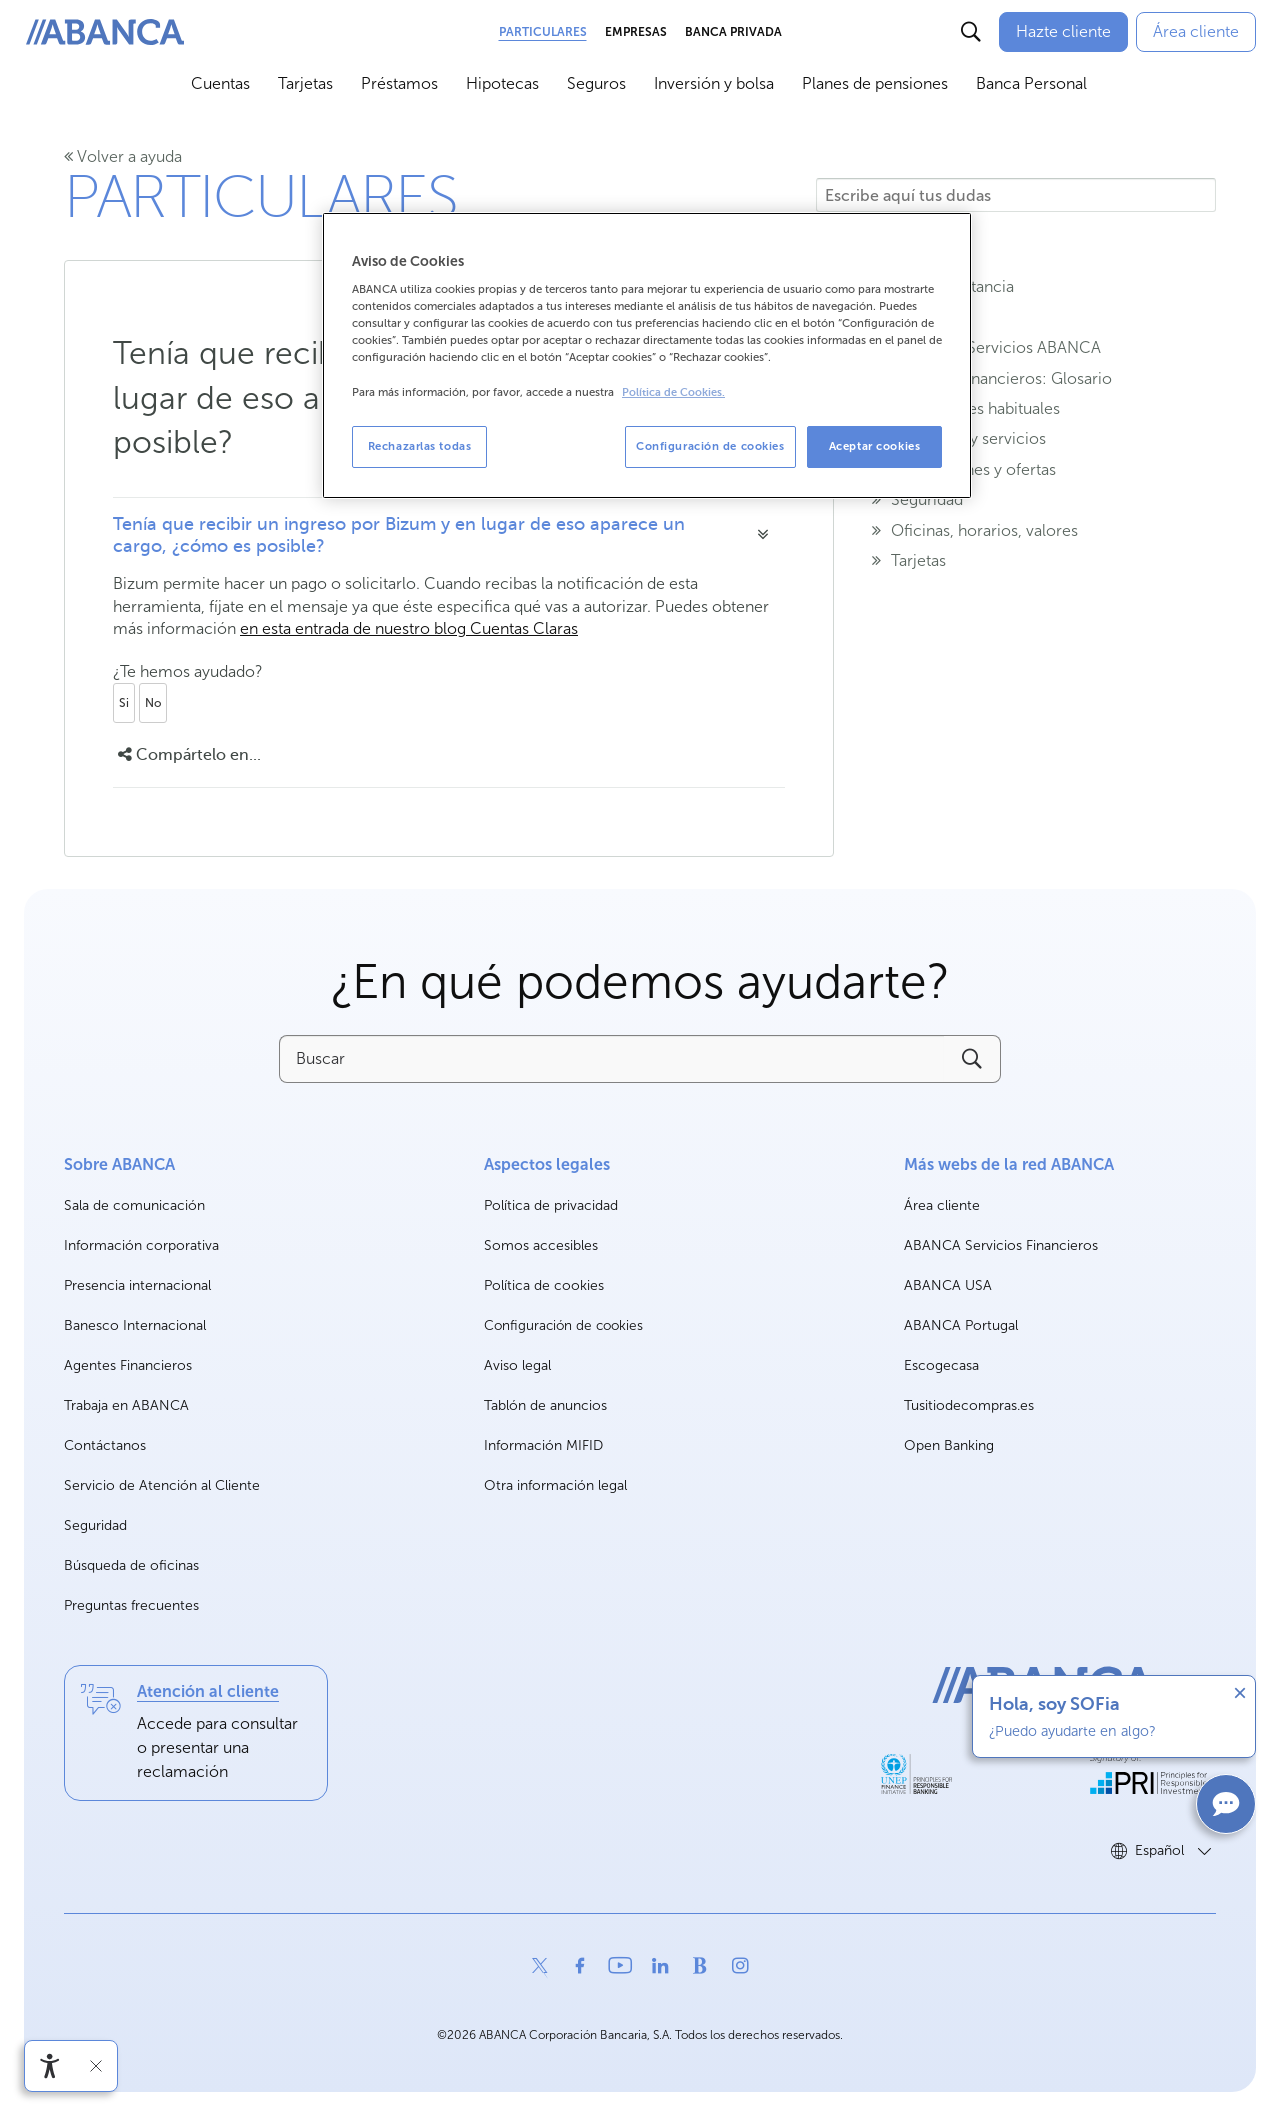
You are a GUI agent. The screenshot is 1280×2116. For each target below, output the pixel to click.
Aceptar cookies (875, 446)
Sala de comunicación (134, 1206)
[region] (647, 355)
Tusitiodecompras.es (969, 1406)
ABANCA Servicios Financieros (1001, 1246)
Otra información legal (555, 1485)
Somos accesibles (541, 1245)
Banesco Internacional (135, 1326)
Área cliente (942, 1206)
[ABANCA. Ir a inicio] (105, 32)
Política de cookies (544, 1285)
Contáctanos (105, 1445)
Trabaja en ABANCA (126, 1406)
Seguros (596, 83)
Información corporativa (141, 1246)
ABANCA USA (948, 1286)
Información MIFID (543, 1445)
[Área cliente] (1196, 32)
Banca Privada (733, 32)
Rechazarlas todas (420, 446)
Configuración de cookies (563, 1326)
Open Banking (949, 1446)
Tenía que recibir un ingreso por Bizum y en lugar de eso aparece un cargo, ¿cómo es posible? (399, 535)
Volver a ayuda (123, 156)
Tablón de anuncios (545, 1405)
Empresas (636, 32)
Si (124, 703)
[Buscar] (971, 32)
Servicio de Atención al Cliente (162, 1485)
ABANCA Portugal (961, 1326)
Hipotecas (502, 83)
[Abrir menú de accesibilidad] (50, 2066)
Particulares (543, 32)
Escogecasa (941, 1366)
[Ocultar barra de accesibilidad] (96, 2066)
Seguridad (95, 1525)
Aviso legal (517, 1365)
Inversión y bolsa (714, 83)
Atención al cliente (208, 1691)
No (153, 703)
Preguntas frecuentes (131, 1605)
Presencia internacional (137, 1285)
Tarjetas (305, 83)
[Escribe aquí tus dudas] (1016, 195)
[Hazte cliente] (1063, 32)
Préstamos (399, 83)
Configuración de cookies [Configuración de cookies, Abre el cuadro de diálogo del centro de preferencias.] (710, 446)
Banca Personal (1031, 83)
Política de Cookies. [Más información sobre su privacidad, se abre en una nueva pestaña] (673, 392)
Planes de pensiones (875, 83)
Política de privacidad (551, 1205)
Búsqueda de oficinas (131, 1565)
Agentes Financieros (128, 1365)
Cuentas (220, 83)
